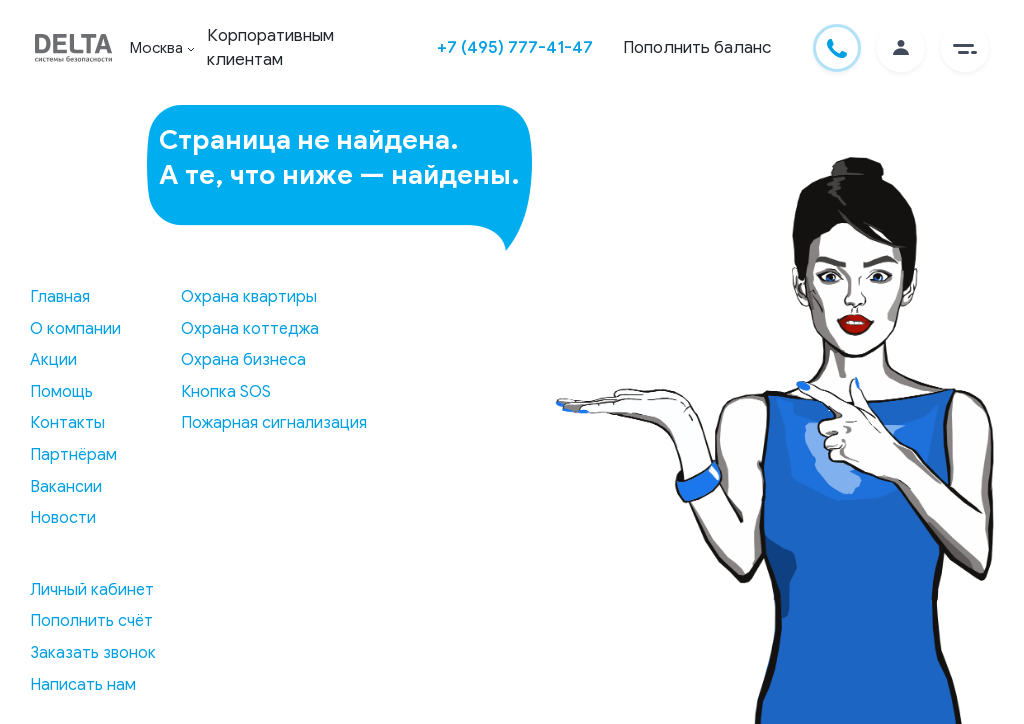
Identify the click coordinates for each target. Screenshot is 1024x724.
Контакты (67, 423)
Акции (53, 360)
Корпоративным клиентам (270, 47)
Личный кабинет (92, 590)
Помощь (61, 392)
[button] (965, 48)
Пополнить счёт (91, 621)
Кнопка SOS (226, 392)
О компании (75, 329)
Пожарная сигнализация (274, 423)
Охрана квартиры (249, 297)
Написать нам (83, 685)
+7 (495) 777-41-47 (515, 47)
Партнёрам (73, 455)
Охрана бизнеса (243, 360)
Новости (63, 518)
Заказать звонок (93, 653)
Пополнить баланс (697, 47)
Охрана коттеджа (250, 329)
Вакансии (66, 487)
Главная (60, 297)
